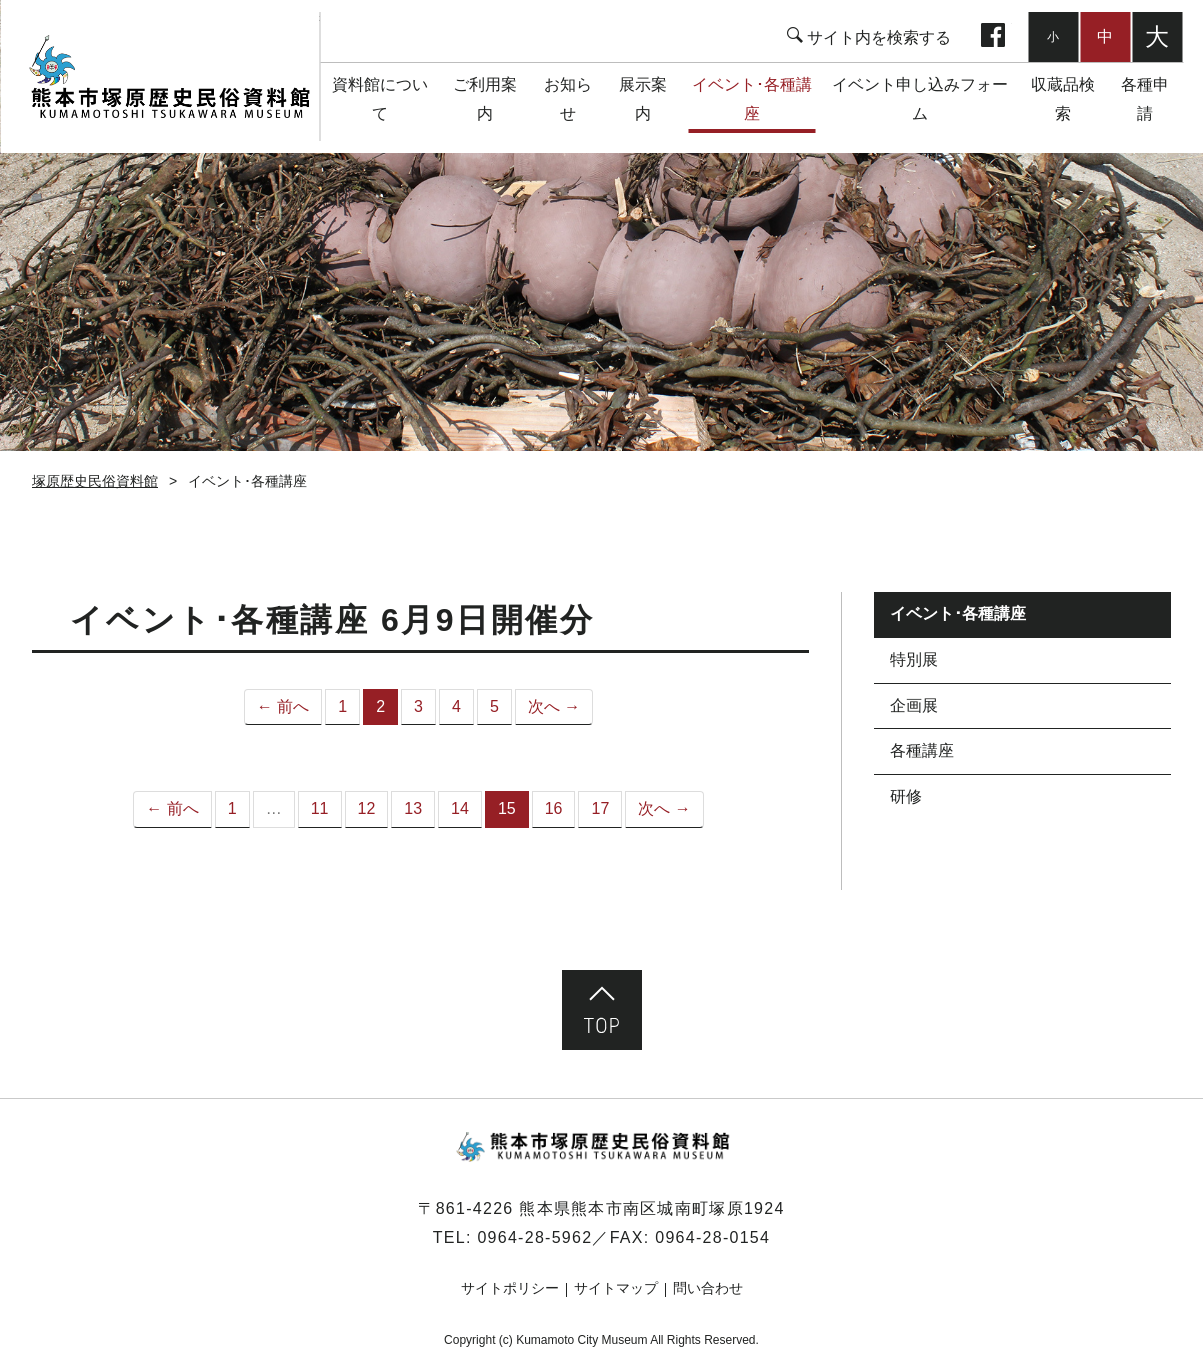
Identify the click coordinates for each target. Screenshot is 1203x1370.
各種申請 (1145, 99)
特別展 (914, 659)
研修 (906, 796)
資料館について (380, 99)
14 (460, 808)
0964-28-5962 (534, 1237)
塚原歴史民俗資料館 (169, 76)
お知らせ (568, 99)
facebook (993, 37)
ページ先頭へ (602, 1010)
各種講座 (922, 750)
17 (600, 808)
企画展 (914, 705)
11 (320, 808)
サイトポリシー (510, 1288)
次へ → (554, 706)
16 (554, 808)
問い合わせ (708, 1288)
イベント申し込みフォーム (920, 99)
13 (413, 808)
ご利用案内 (485, 99)
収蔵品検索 (1063, 99)
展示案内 (643, 99)
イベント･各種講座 (752, 99)
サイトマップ (616, 1288)
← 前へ (283, 706)
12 (367, 808)
